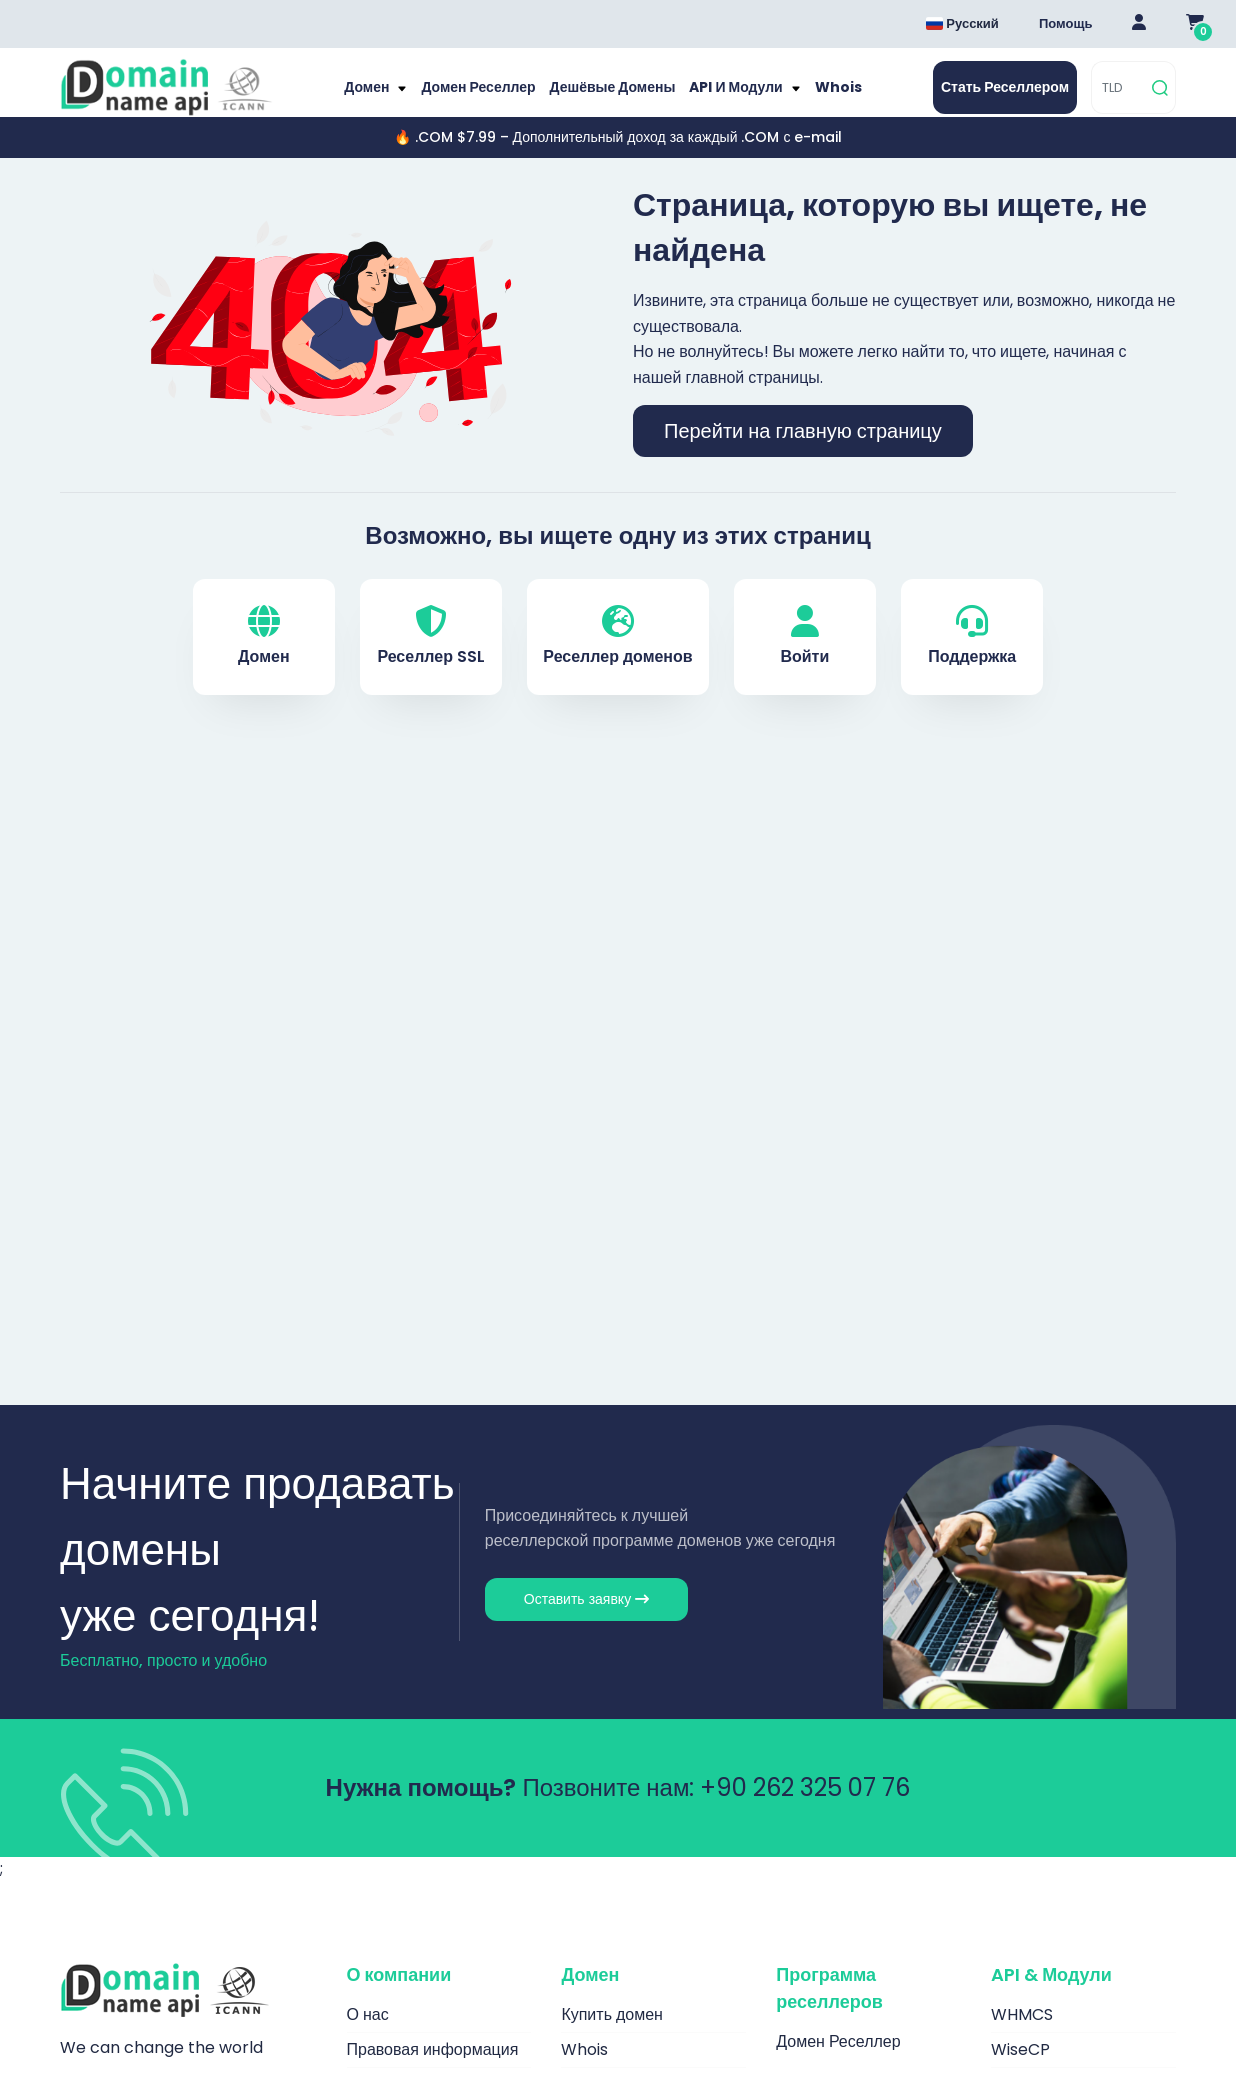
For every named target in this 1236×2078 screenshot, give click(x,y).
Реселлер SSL (431, 656)
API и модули (730, 97)
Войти (804, 656)
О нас (368, 2034)
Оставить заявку (586, 1619)
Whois (825, 97)
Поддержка (972, 656)
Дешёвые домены (612, 97)
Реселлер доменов (617, 656)
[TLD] (1118, 97)
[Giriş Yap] (1139, 24)
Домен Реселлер (487, 97)
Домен (382, 97)
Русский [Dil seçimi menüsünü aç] (962, 23)
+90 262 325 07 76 (805, 1807)
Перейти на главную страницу (803, 451)
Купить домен (612, 2034)
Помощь (1065, 23)
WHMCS (1022, 2034)
